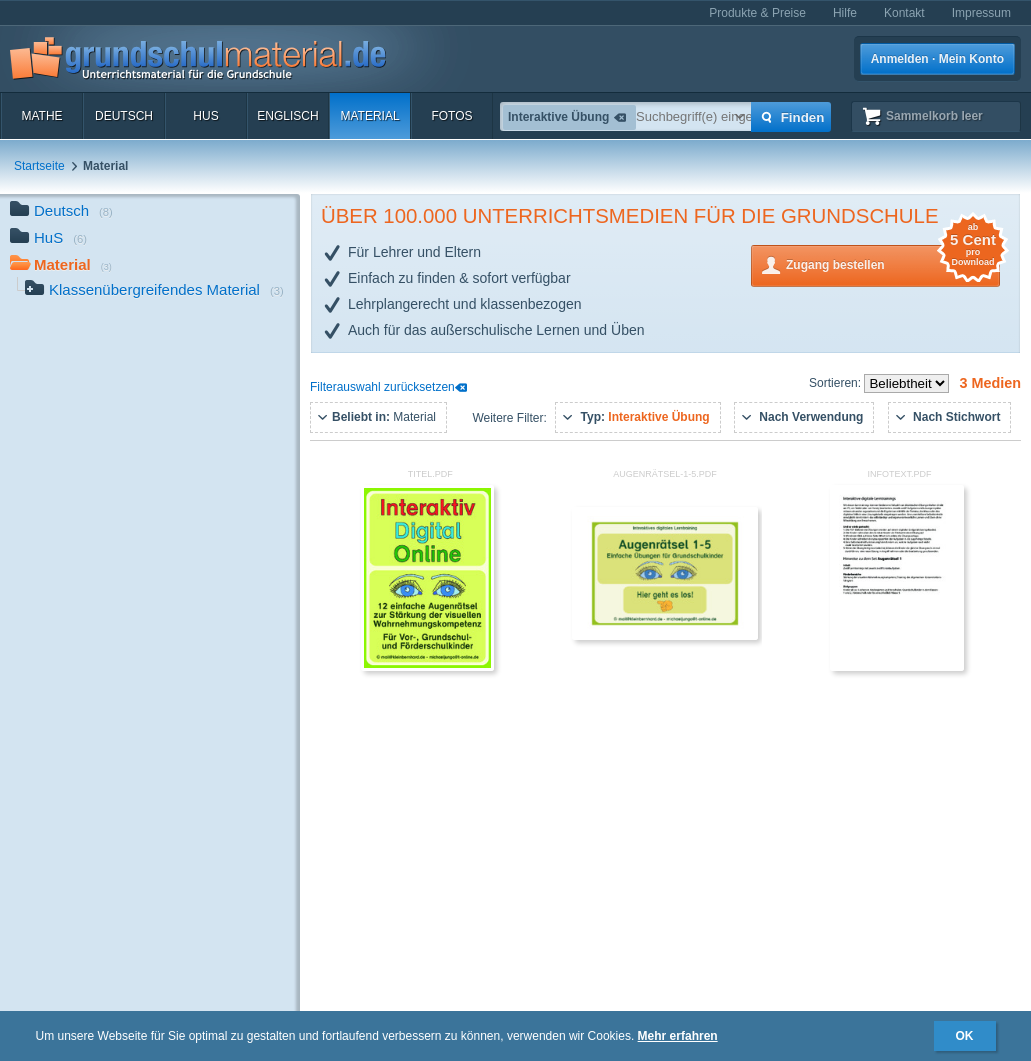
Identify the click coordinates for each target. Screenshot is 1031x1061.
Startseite (39, 166)
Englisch (287, 116)
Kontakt (904, 13)
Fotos (451, 116)
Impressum (981, 13)
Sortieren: (836, 383)
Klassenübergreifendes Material (154, 291)
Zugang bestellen (893, 263)
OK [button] (965, 1036)
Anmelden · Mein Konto (937, 59)
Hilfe (845, 13)
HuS (205, 116)
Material (369, 116)
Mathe (41, 116)
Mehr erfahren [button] (678, 1036)
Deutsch (124, 116)
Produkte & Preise (757, 13)
